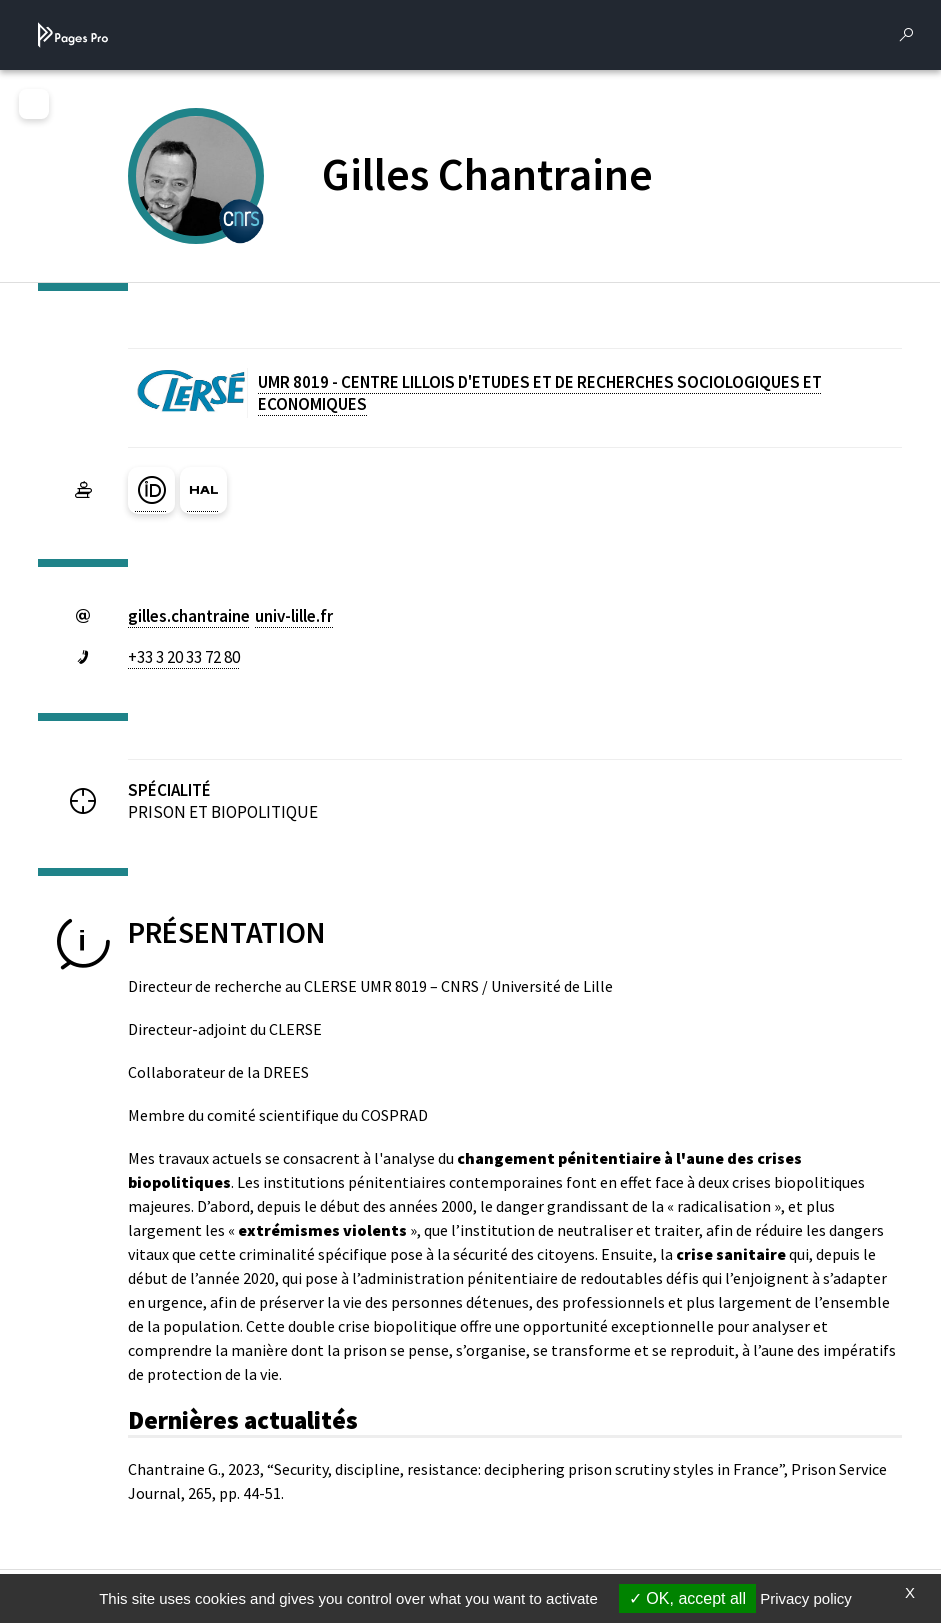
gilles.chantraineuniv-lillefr (230, 616)
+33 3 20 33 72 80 (184, 657)
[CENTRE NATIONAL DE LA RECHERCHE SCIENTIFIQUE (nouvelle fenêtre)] (241, 219)
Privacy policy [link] (806, 1598)
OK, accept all (687, 1598)
